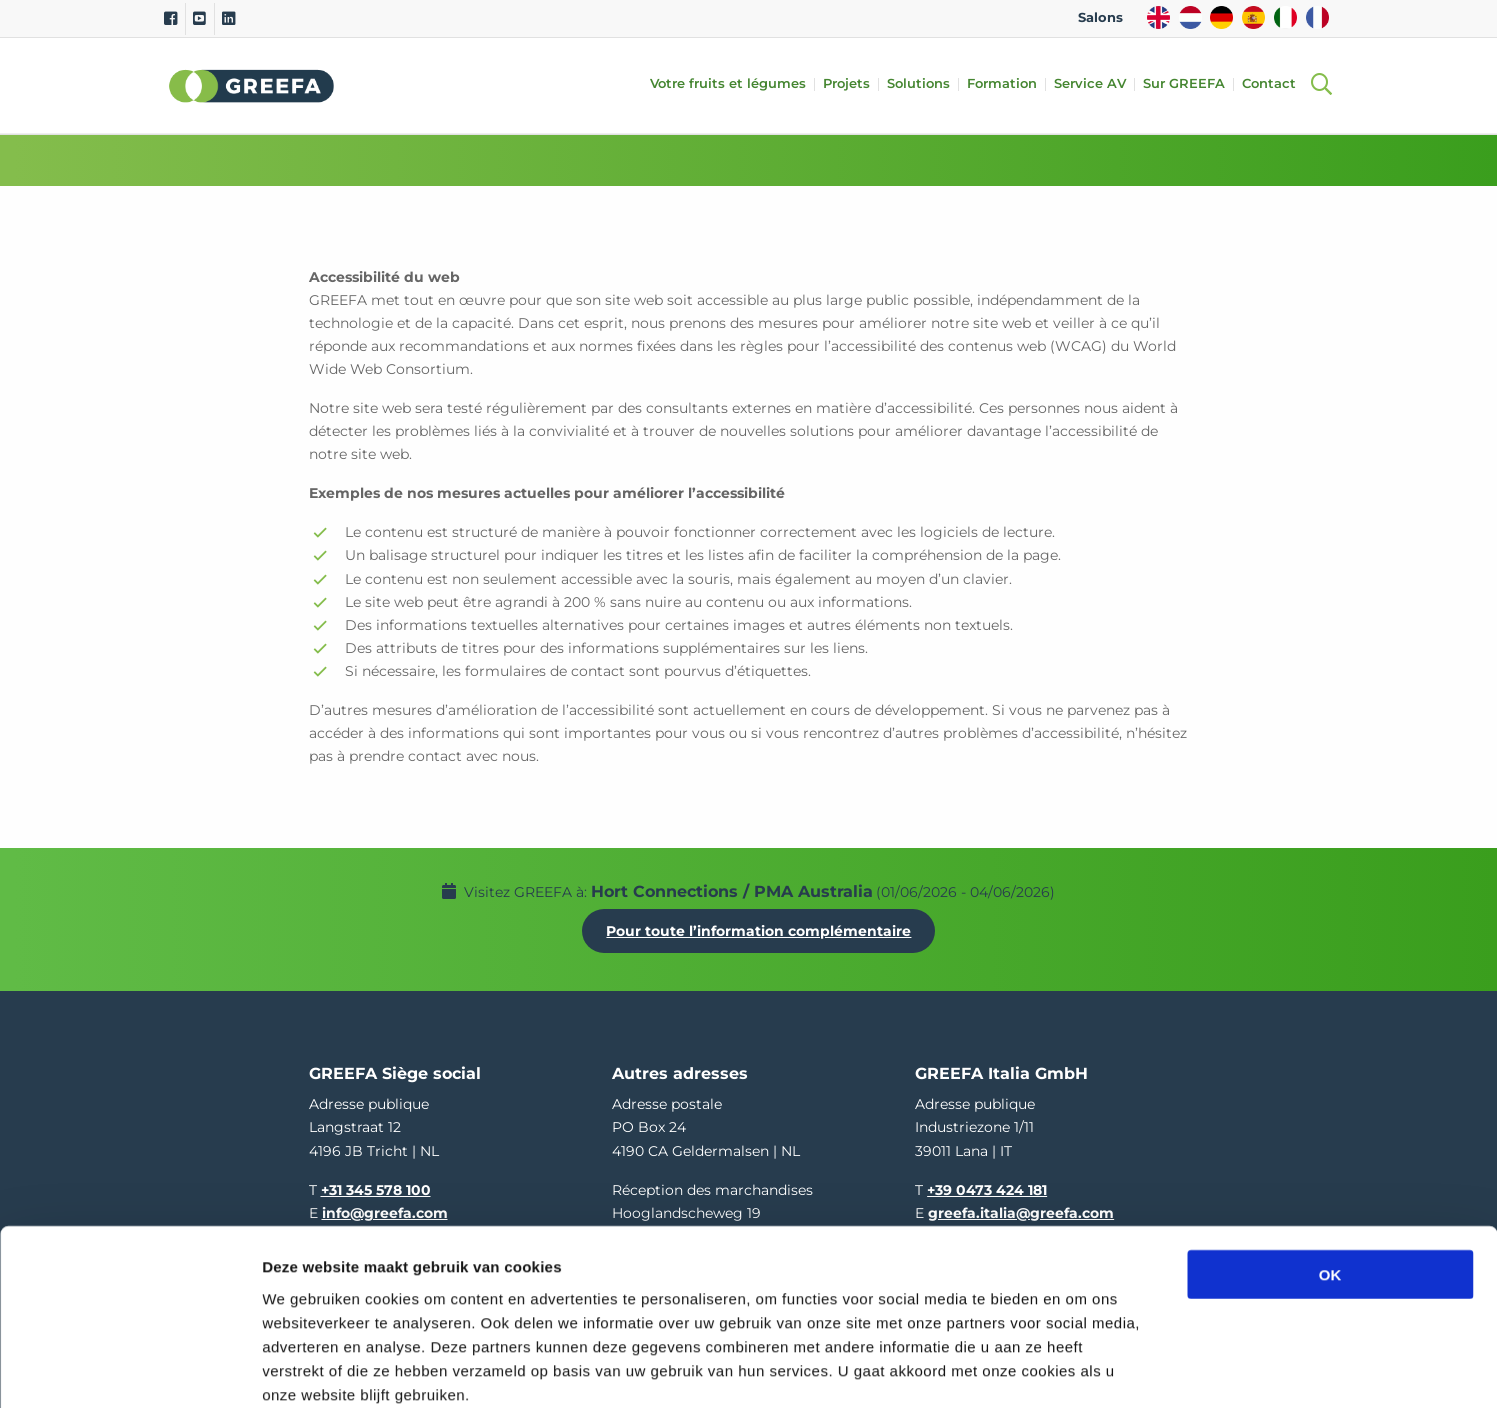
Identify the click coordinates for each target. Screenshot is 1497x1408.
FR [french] (1317, 17)
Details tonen (1080, 1368)
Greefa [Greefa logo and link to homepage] (252, 86)
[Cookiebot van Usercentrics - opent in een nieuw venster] (129, 1369)
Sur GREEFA (1189, 84)
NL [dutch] (1190, 17)
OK (1330, 1167)
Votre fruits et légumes (733, 84)
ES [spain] (1253, 17)
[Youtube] (199, 19)
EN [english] (1158, 17)
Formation (1007, 84)
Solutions (923, 84)
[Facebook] (170, 19)
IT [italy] (1285, 17)
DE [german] (1221, 17)
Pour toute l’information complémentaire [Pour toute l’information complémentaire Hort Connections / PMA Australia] (764, 925)
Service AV (1095, 84)
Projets (851, 84)
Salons (1100, 17)
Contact (1274, 84)
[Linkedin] (228, 19)
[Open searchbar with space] (1321, 85)
